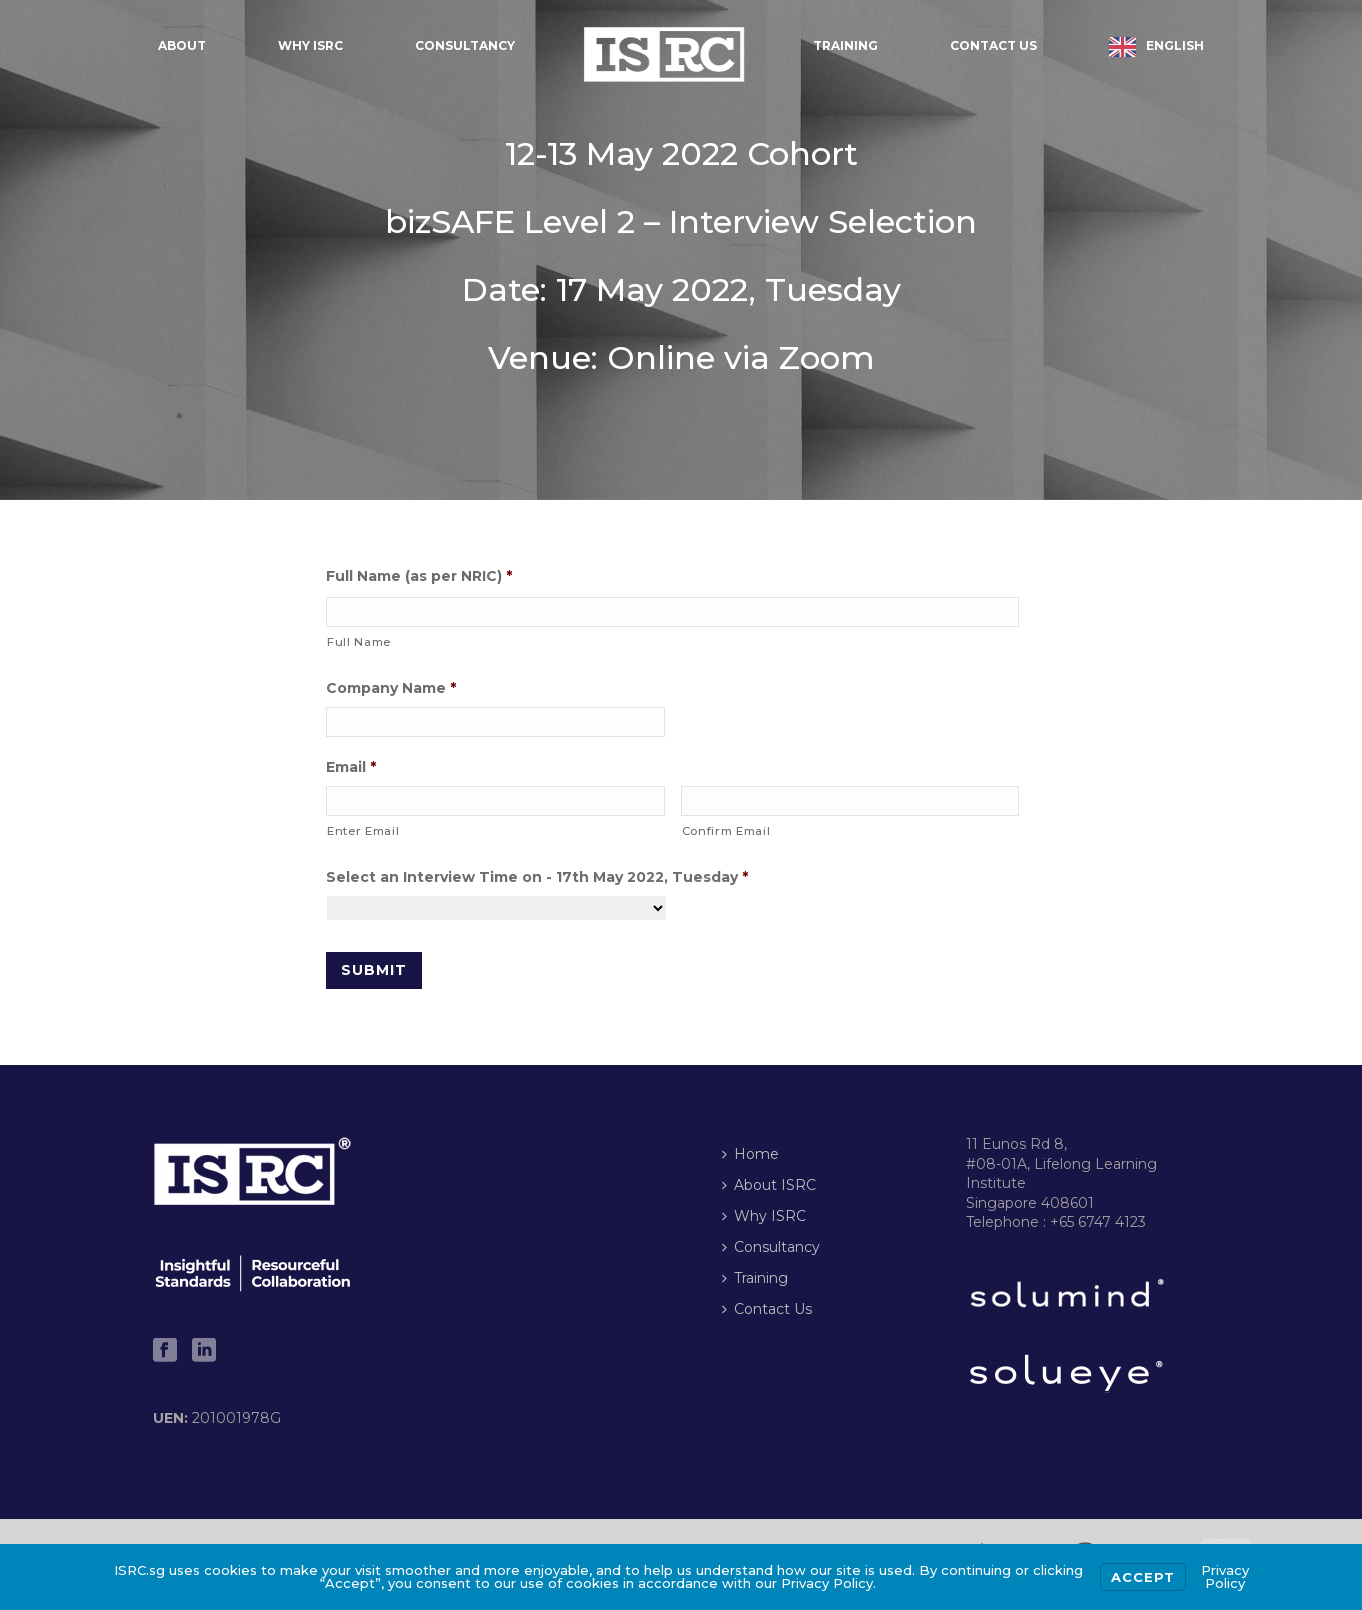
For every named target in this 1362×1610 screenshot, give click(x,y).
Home (750, 1154)
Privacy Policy (1225, 1576)
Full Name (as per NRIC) (419, 576)
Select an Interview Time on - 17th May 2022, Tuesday (537, 877)
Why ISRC (310, 45)
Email (351, 767)
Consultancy (465, 45)
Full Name (359, 642)
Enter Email (363, 831)
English (1175, 45)
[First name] (672, 612)
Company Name (391, 688)
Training (845, 45)
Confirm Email (726, 831)
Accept (1143, 1577)
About (182, 45)
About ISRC (769, 1185)
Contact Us (993, 45)
